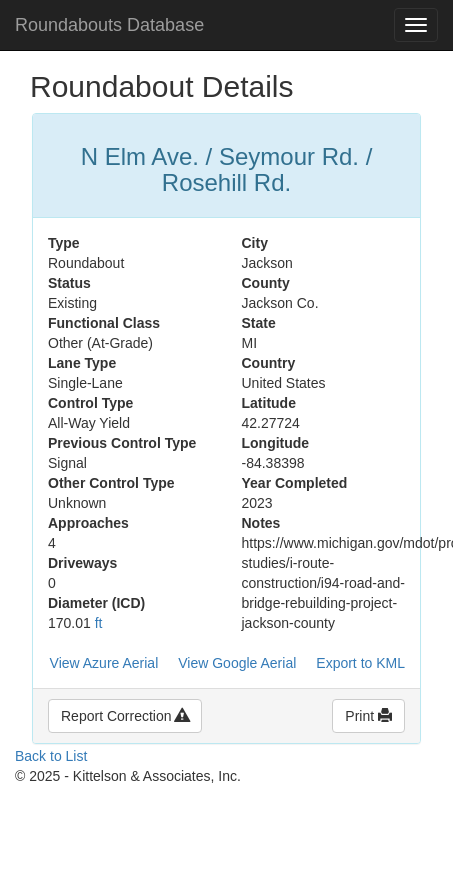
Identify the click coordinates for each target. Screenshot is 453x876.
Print (368, 716)
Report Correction (125, 716)
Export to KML (360, 663)
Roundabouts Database (109, 25)
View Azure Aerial (104, 663)
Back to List (51, 756)
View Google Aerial (237, 663)
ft (99, 623)
